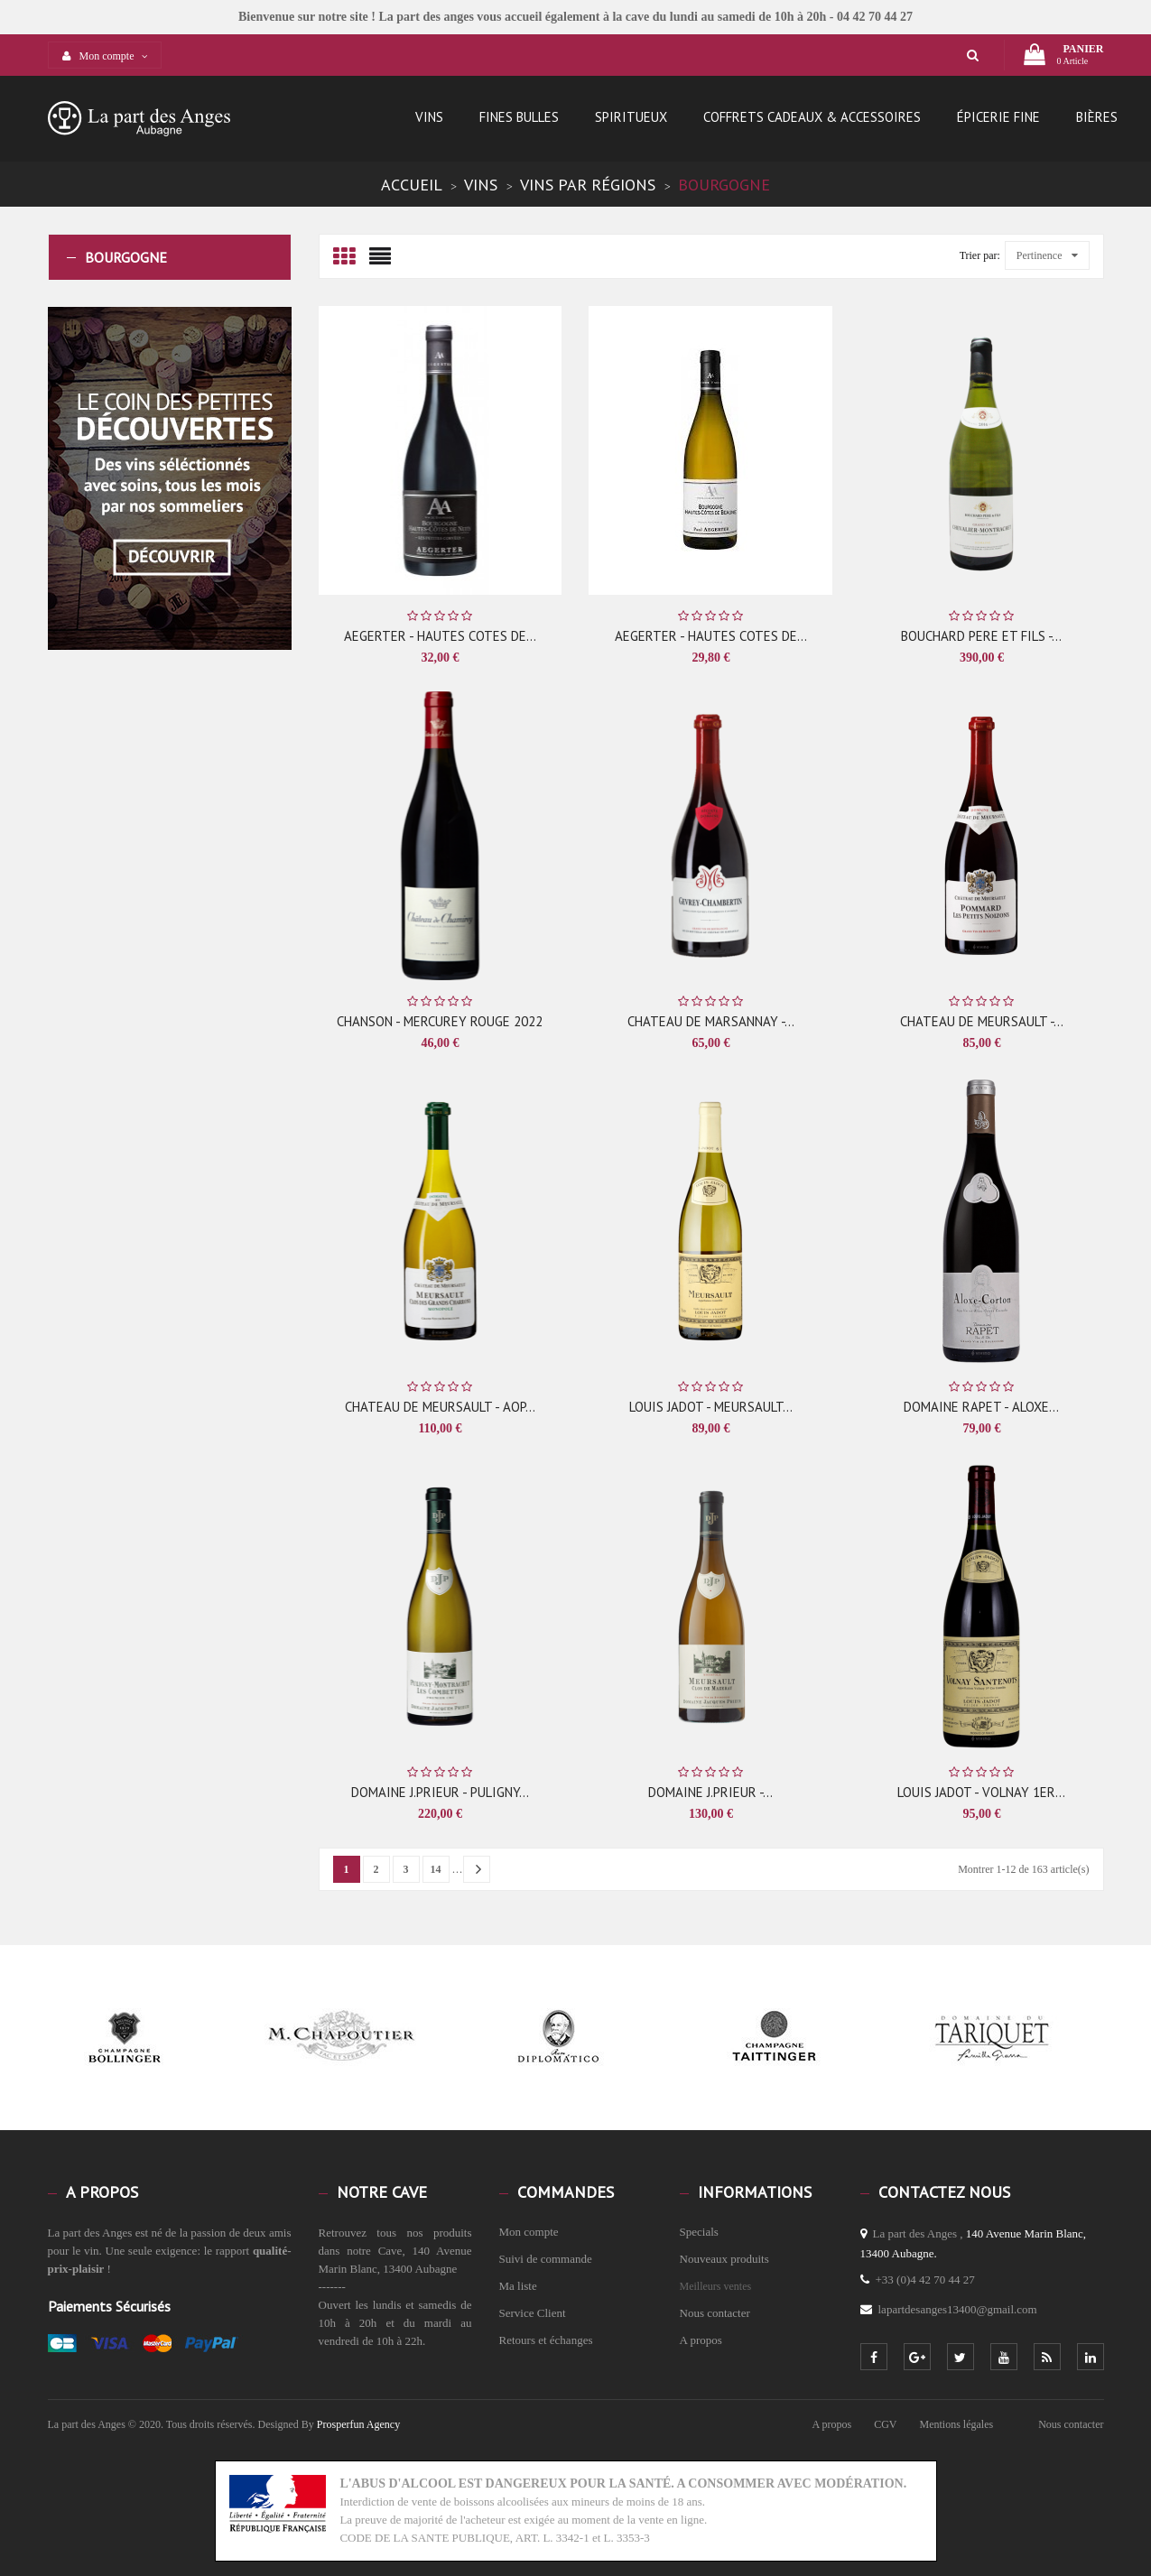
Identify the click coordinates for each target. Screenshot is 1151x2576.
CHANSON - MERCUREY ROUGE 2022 (440, 1021)
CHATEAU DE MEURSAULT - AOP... (440, 1406)
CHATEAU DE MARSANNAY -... (710, 1021)
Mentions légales (957, 2424)
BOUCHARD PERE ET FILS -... (981, 635)
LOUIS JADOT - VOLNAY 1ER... (981, 1792)
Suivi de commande (545, 2259)
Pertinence (1047, 255)
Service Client (532, 2313)
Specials (699, 2231)
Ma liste (518, 2286)
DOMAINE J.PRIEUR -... (710, 1792)
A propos (701, 2340)
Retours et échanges (546, 2340)
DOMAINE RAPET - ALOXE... (981, 1406)
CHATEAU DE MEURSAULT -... (981, 1021)
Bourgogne (126, 257)
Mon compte (529, 2231)
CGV (885, 2424)
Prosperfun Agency (358, 2424)
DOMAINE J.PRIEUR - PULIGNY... (440, 1792)
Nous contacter (715, 2313)
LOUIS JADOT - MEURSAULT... (711, 1406)
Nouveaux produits (724, 2259)
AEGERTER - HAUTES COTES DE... (440, 635)
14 (436, 1869)
